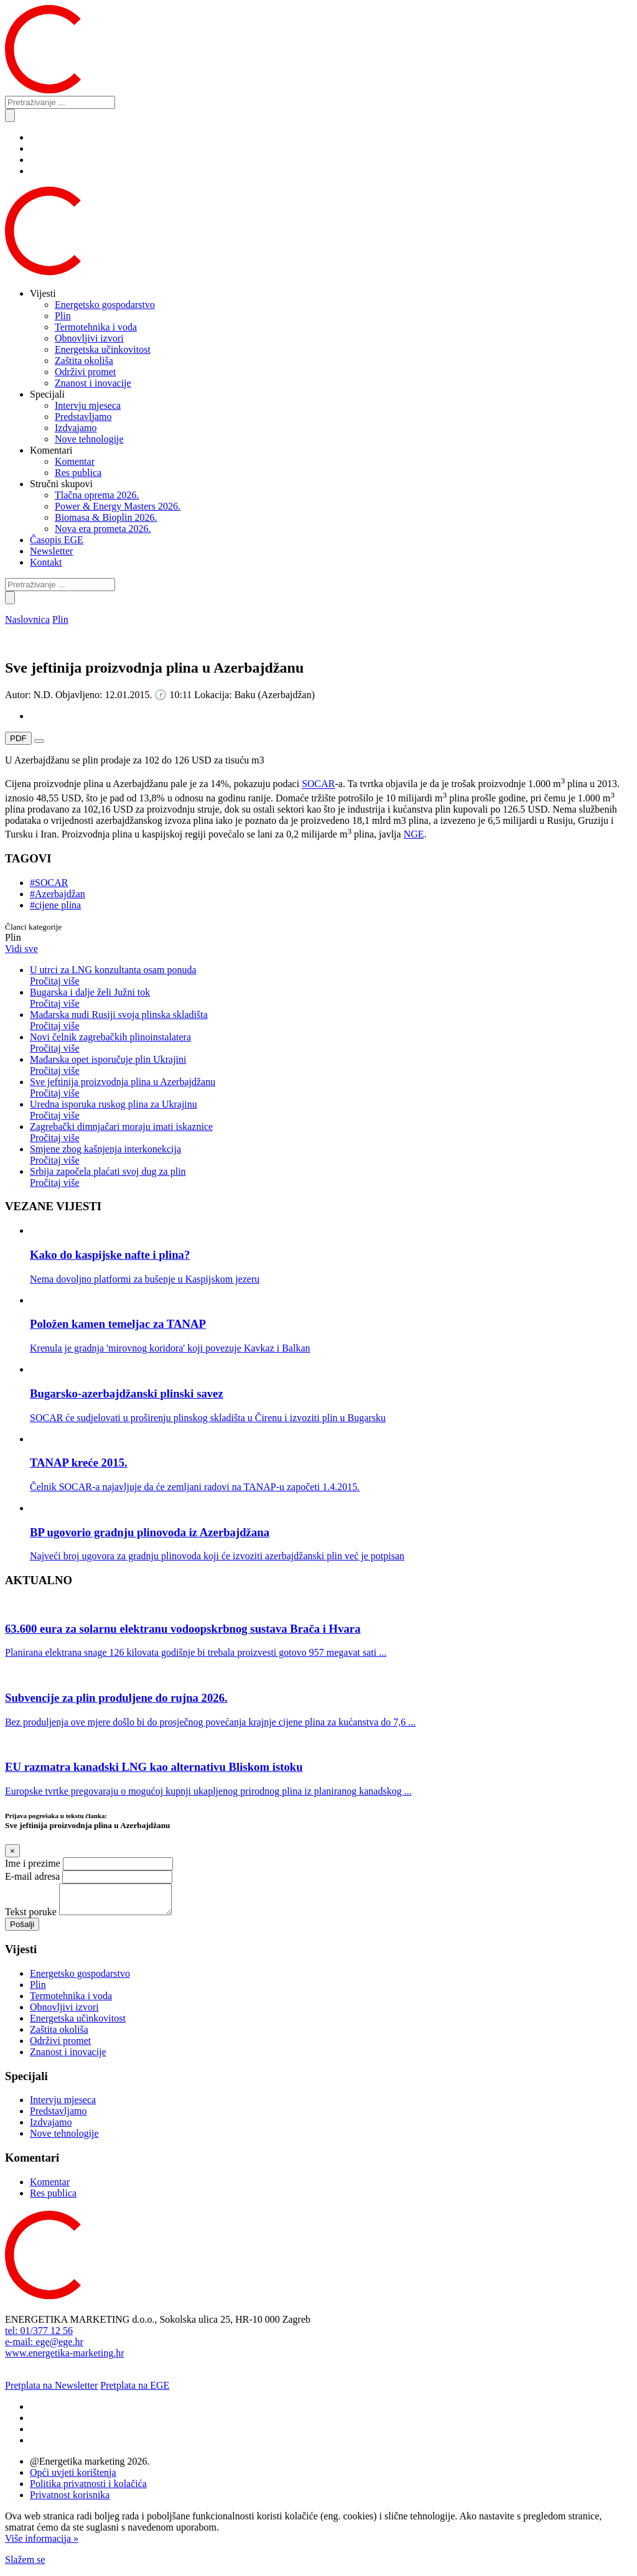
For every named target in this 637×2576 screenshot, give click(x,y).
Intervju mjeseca (88, 405)
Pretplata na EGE (134, 2391)
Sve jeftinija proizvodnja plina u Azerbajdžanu (331, 1087)
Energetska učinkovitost (103, 349)
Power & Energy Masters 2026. (117, 506)
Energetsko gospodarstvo (105, 304)
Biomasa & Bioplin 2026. (106, 517)
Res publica (78, 472)
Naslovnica (27, 619)
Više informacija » (41, 2544)
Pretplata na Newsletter (51, 2391)
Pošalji (22, 1929)
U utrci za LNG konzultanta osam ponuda (331, 975)
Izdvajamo (76, 427)
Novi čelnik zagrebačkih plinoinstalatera (331, 1043)
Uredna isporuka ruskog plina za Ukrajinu (331, 1110)
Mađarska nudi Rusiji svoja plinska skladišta (331, 1020)
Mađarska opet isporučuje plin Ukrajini (331, 1065)
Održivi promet (85, 371)
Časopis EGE (56, 539)
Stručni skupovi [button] (61, 483)
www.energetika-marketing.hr (64, 2358)
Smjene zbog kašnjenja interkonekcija (331, 1155)
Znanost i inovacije (93, 383)
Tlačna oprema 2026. (97, 495)
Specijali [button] (47, 394)
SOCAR (318, 784)
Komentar (75, 461)
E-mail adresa (32, 1876)
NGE (414, 834)
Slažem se (25, 2565)
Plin (63, 315)
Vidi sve (21, 948)
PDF (18, 738)
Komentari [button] (51, 450)
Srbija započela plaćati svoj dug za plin (331, 1177)
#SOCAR (49, 882)
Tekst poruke (31, 1917)
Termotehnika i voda (96, 327)
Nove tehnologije (89, 439)
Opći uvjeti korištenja (73, 2478)
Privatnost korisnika (69, 2500)
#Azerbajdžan (57, 894)
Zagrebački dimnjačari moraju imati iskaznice (331, 1132)
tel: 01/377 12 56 (39, 2336)
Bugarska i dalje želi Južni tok (331, 998)
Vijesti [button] (43, 293)
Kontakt (46, 562)
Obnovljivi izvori (89, 338)
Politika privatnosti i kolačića (88, 2489)
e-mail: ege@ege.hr (44, 2347)
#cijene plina (55, 905)
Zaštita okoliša (84, 360)
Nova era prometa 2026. (103, 528)
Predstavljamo (83, 416)
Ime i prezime (32, 1863)
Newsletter (51, 551)
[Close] (12, 1850)
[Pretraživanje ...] (60, 102)
